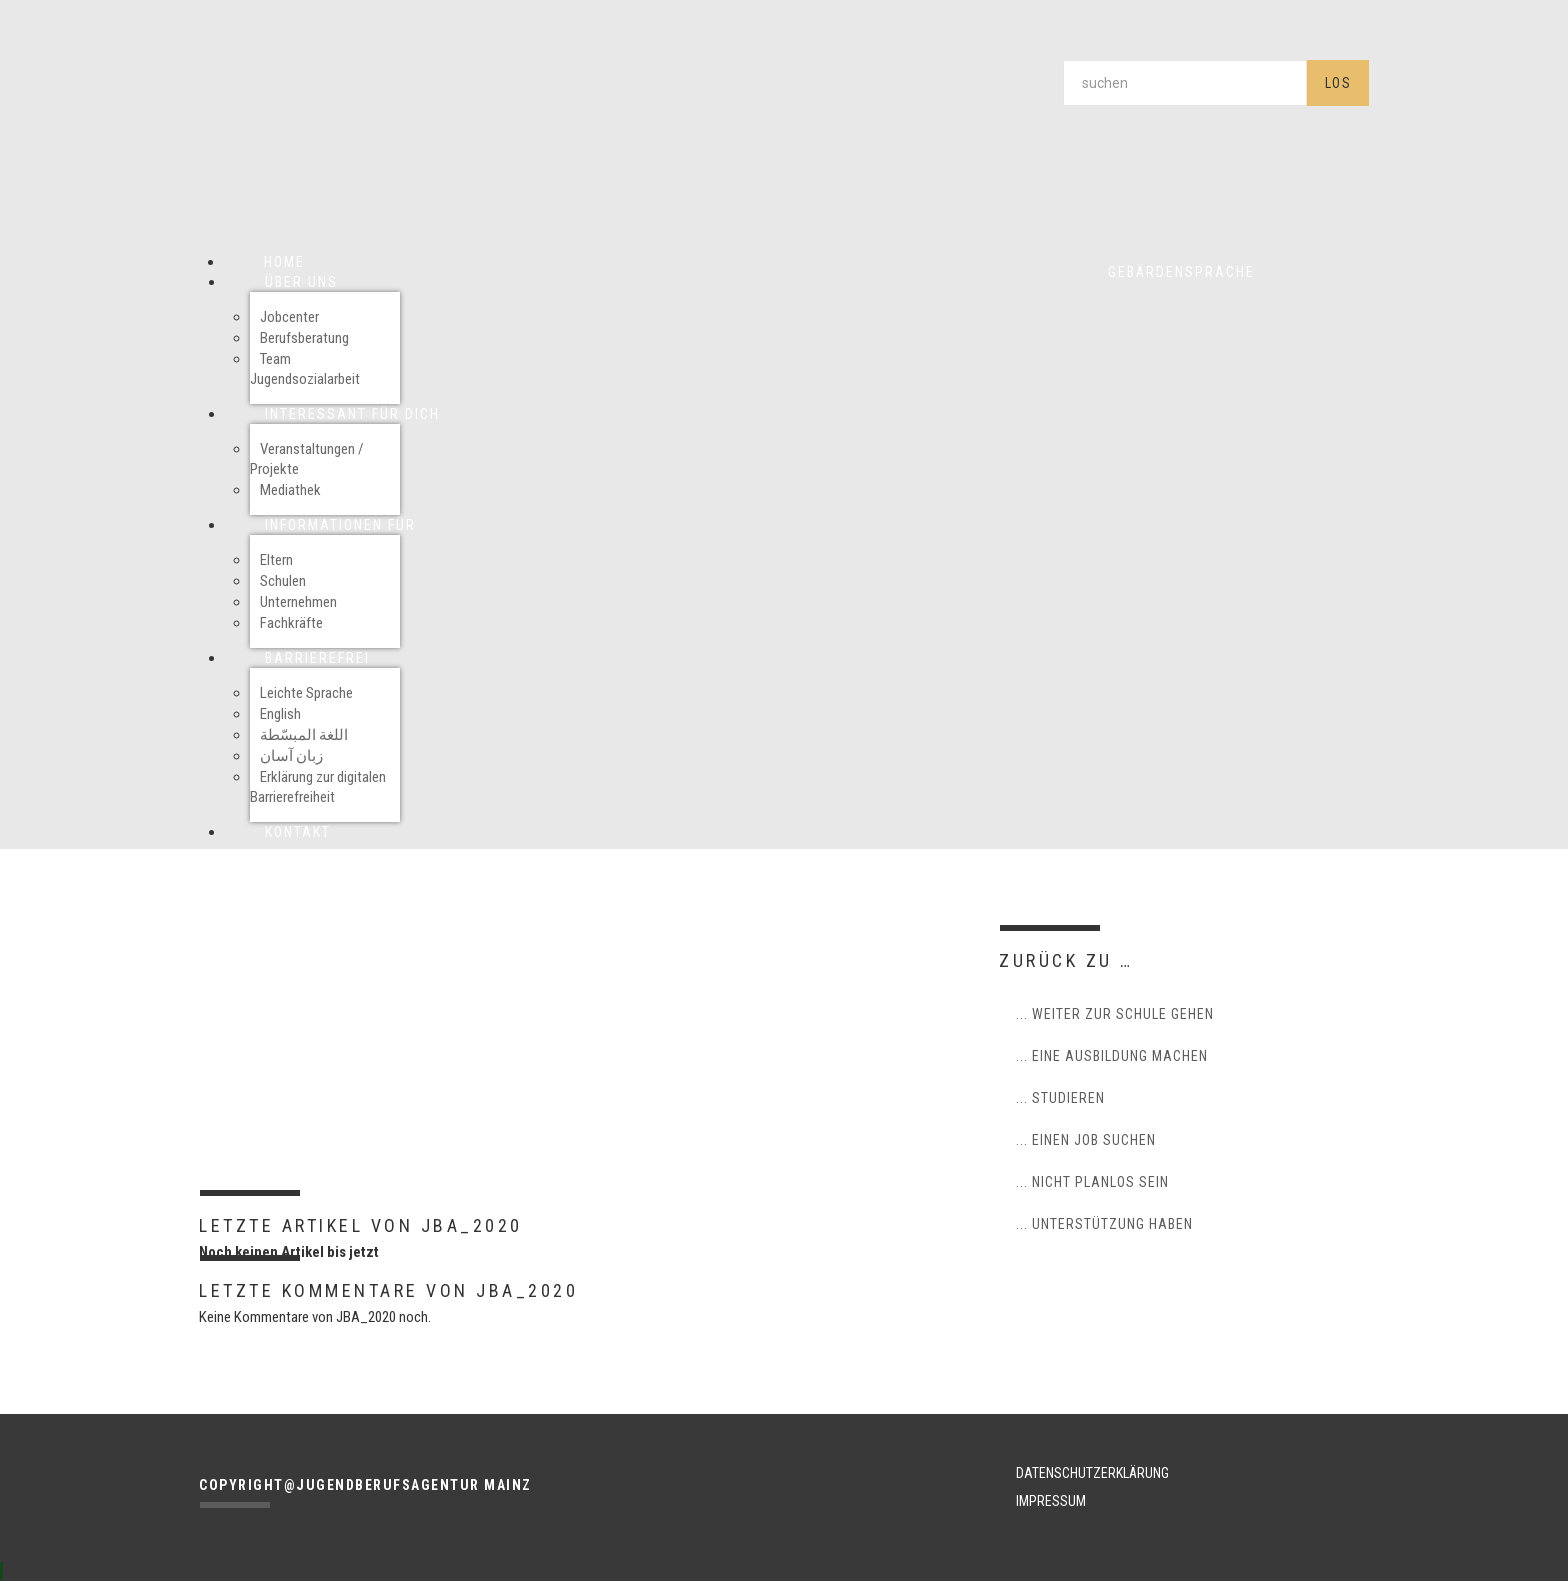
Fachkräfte (291, 623)
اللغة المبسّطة (304, 735)
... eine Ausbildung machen (1112, 1056)
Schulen (283, 581)
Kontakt (298, 832)
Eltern (276, 560)
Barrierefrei (317, 658)
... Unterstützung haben (1104, 1224)
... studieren (1060, 1098)
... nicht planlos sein (1092, 1182)
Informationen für (340, 525)
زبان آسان (291, 756)
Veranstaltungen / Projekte (307, 459)
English (280, 714)
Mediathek (290, 490)
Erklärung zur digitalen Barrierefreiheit (318, 787)
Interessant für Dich (352, 414)
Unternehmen (298, 602)
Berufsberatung (304, 338)
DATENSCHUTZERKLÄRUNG (1092, 1473)
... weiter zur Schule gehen (1115, 1014)
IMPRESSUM (1051, 1501)
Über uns (301, 282)
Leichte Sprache (306, 693)
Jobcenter (289, 317)
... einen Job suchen (1086, 1140)
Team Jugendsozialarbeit (305, 369)
